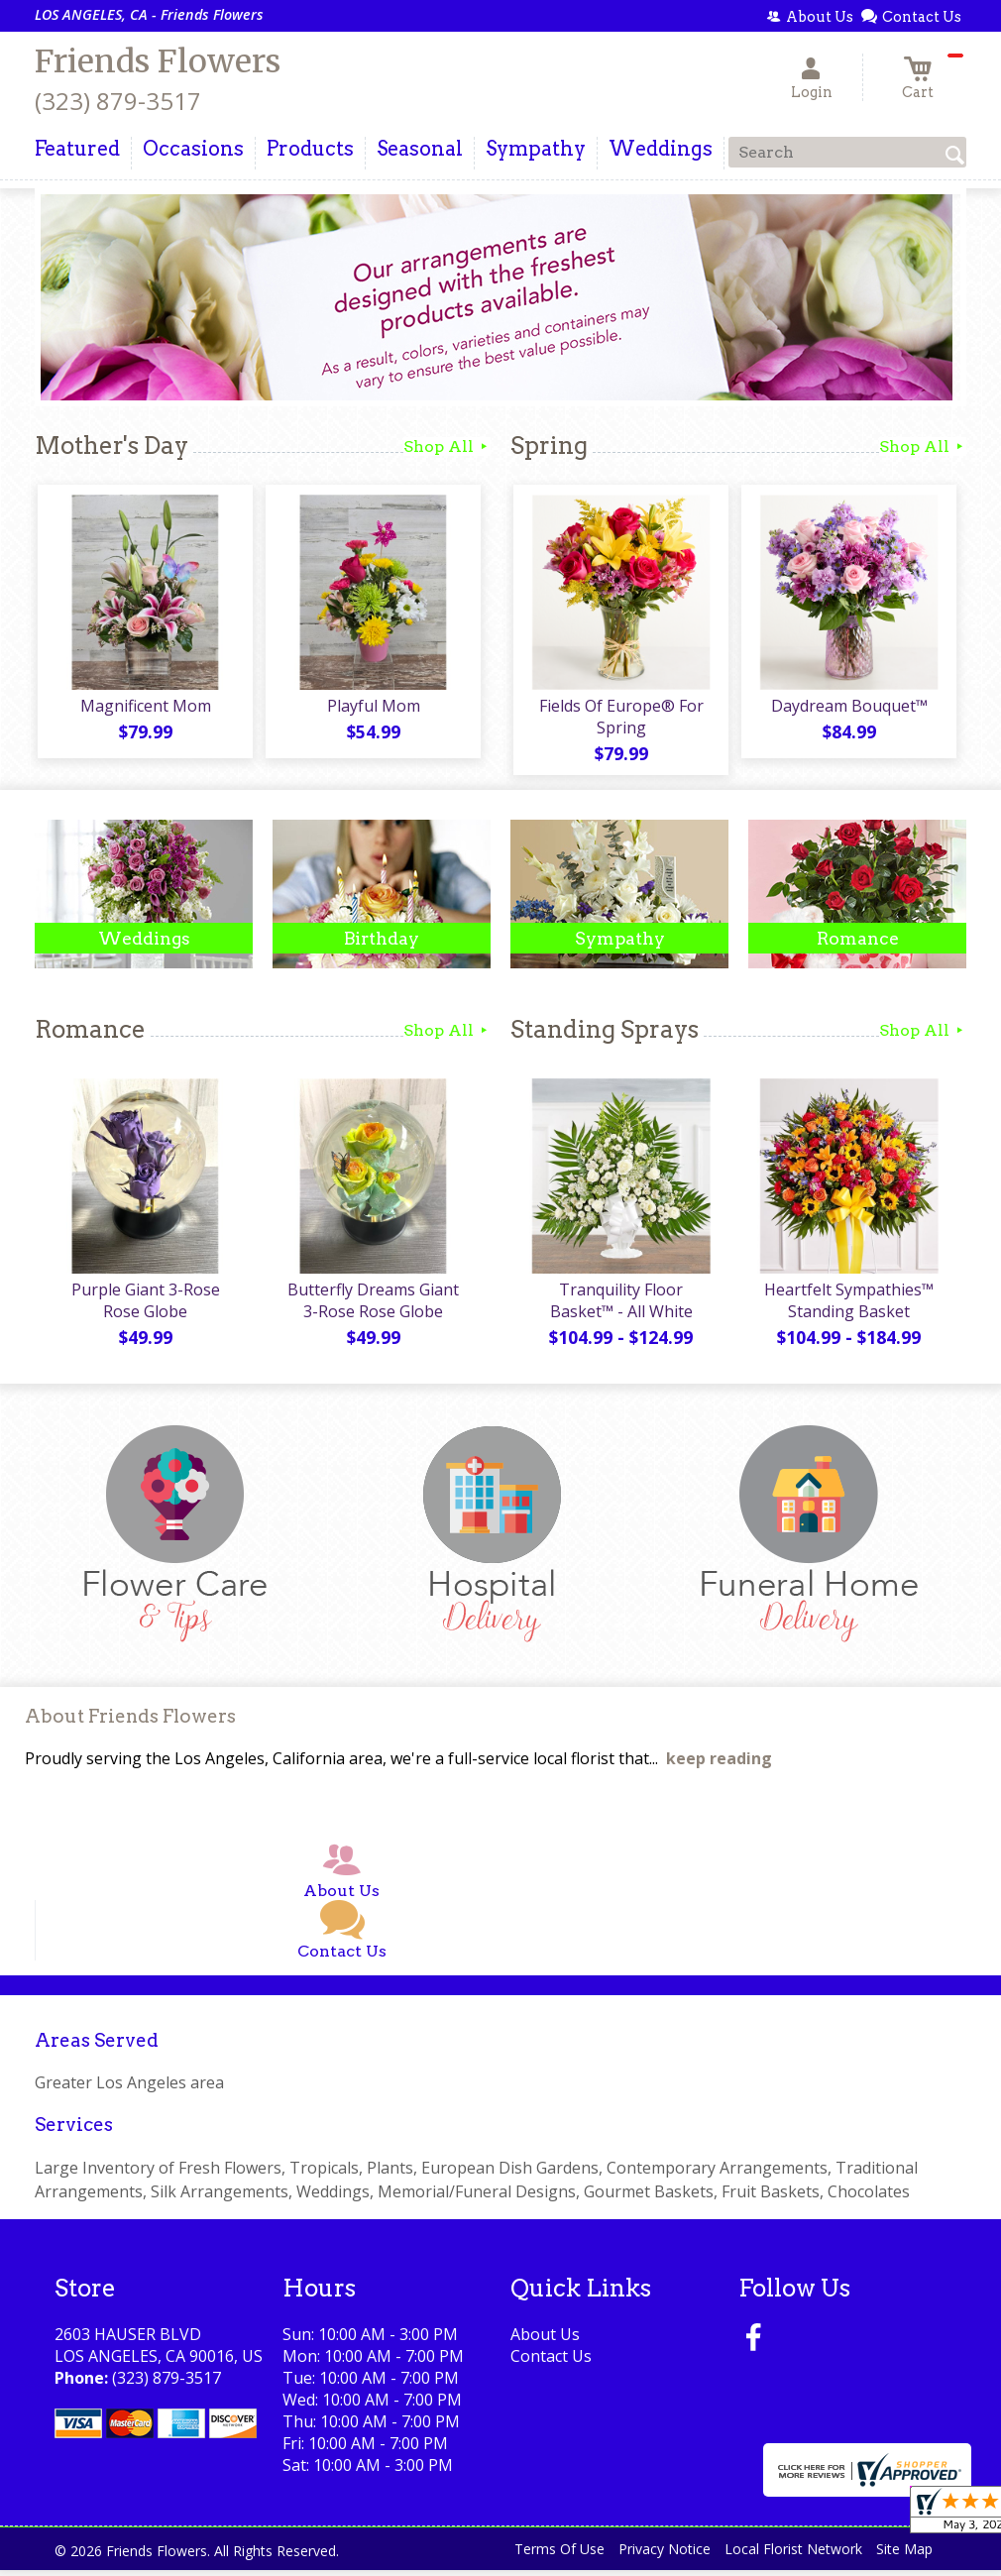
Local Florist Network (793, 2555)
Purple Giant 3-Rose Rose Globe (143, 1306)
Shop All (447, 446)
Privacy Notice (664, 2555)
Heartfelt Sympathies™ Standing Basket (848, 1306)
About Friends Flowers (130, 1723)
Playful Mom (371, 709)
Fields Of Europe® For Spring (619, 719)
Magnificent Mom (143, 709)
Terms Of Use (559, 2555)
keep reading (719, 1765)
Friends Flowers (157, 61)
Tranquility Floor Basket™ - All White (619, 1306)
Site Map (904, 2555)
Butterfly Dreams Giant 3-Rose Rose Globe (372, 1306)
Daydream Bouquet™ (847, 709)
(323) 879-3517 (118, 100)
